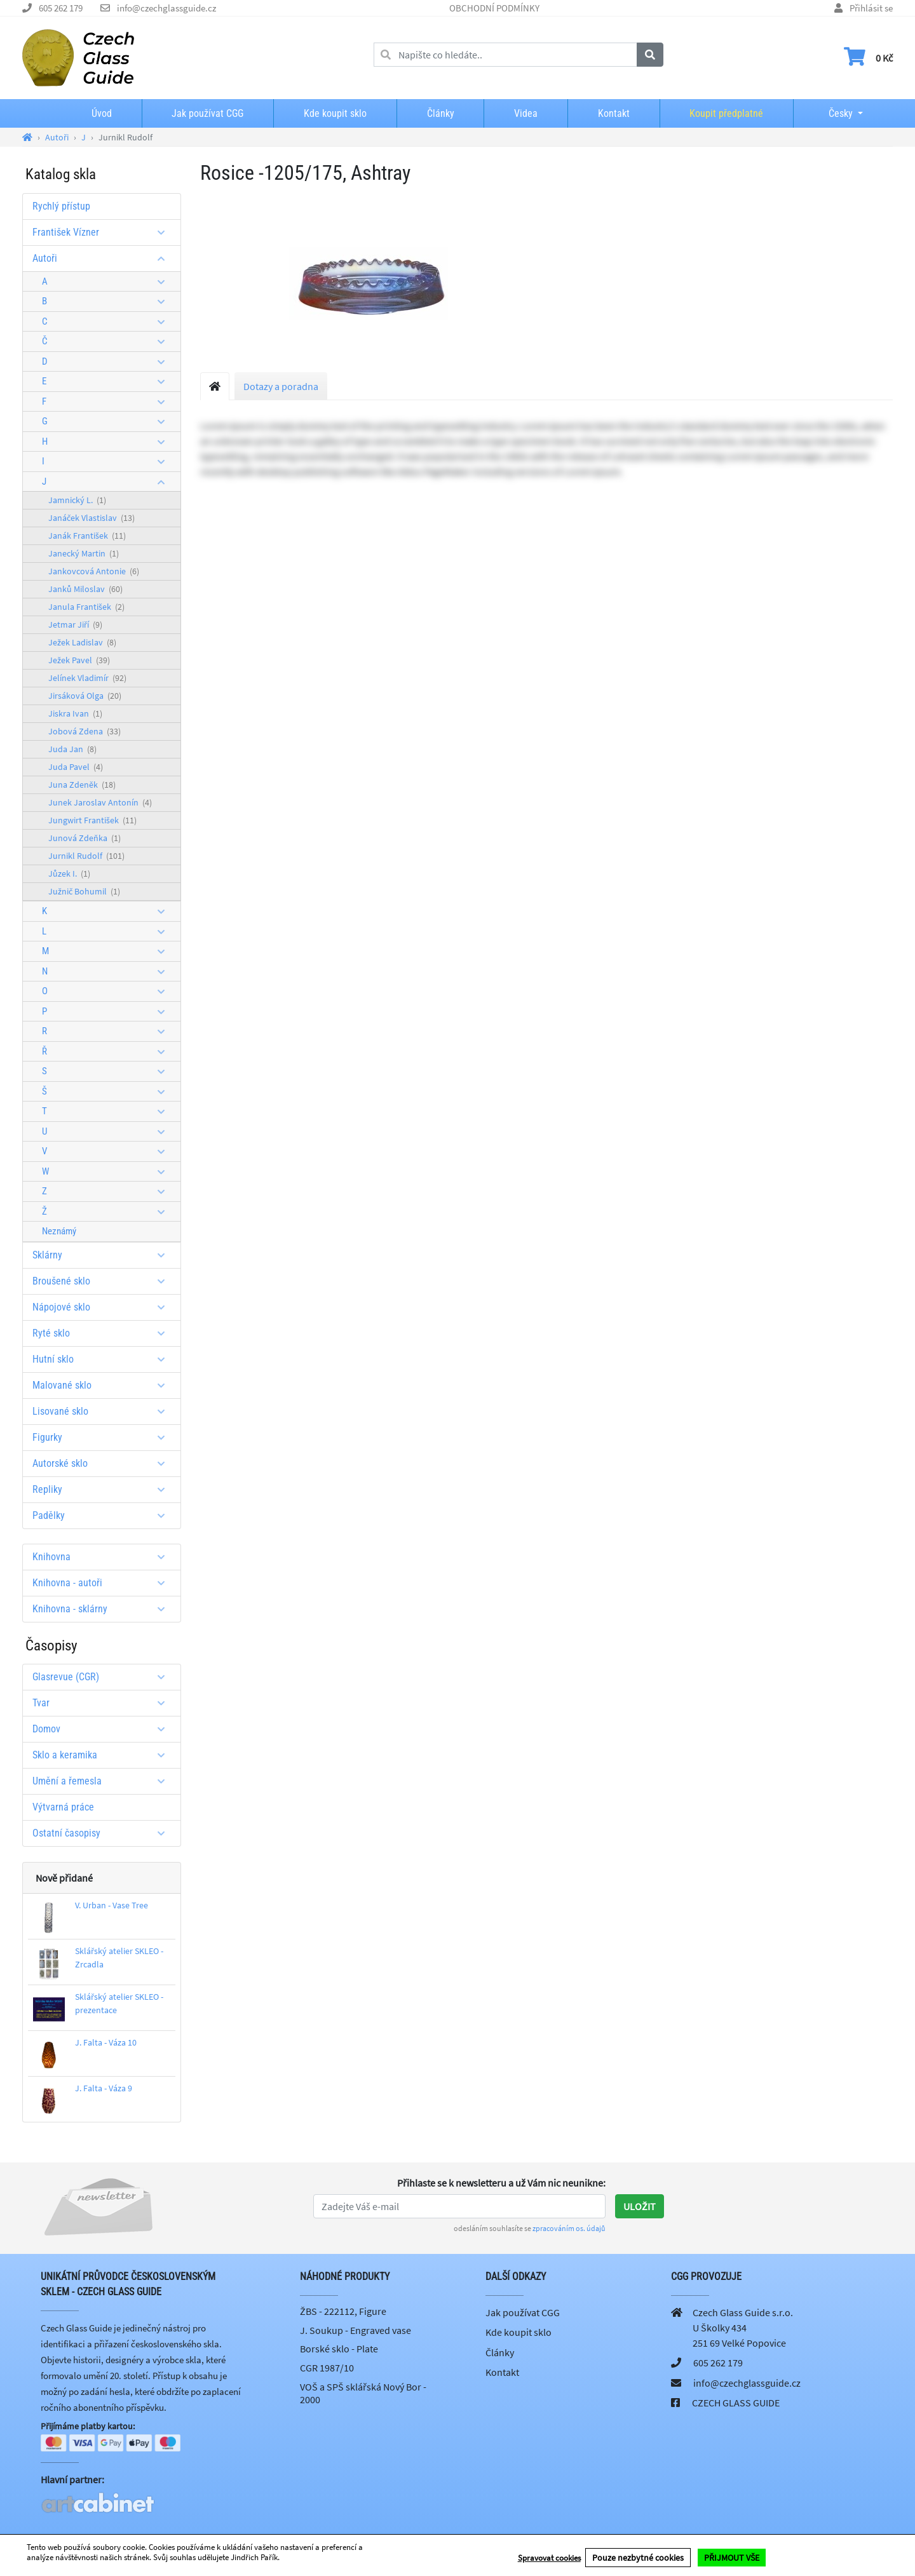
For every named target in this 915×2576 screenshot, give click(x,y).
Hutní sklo (103, 1359)
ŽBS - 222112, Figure (343, 2311)
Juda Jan (72, 749)
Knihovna (103, 1557)
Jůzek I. (69, 873)
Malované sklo (103, 1385)
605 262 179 (61, 8)
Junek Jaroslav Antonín (100, 802)
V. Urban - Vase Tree (111, 1905)
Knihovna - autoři (103, 1583)
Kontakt (614, 113)
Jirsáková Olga (84, 695)
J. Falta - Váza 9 (103, 2088)
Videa (526, 113)
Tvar (103, 1703)
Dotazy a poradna (280, 386)
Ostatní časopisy (103, 1833)
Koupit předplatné (726, 113)
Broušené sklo (103, 1281)
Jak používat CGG (207, 113)
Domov (103, 1729)
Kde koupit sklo (335, 113)
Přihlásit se (871, 8)
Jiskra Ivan (75, 713)
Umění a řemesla (103, 1781)
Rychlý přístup (61, 206)
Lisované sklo (103, 1411)
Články (440, 113)
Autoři (103, 258)
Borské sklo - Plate (339, 2348)
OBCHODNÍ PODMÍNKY (494, 8)
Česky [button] (830, 113)
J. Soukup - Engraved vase (355, 2330)
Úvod (102, 113)
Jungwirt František (92, 820)
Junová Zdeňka (84, 838)
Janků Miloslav (85, 589)
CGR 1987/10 (327, 2367)
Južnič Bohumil (84, 891)
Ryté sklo (103, 1333)
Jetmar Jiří (75, 624)
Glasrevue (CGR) (103, 1677)
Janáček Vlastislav (91, 517)
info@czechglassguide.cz (166, 8)
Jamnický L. (77, 500)
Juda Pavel (75, 766)
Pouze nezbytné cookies (638, 2557)
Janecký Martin (83, 553)
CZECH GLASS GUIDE (736, 2402)
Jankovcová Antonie (93, 571)
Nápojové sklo (103, 1307)
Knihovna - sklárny (103, 1609)
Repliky (103, 1489)
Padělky (103, 1515)
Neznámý (59, 1231)
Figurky (103, 1437)
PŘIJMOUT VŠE (731, 2557)
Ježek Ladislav (82, 642)
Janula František (86, 606)
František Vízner (103, 232)
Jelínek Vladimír (87, 678)
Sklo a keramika (103, 1755)
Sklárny (103, 1255)
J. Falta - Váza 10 (106, 2042)
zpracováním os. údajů (569, 2228)
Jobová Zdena (84, 731)
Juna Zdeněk (82, 784)
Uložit (639, 2206)
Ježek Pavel (79, 660)
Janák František (87, 535)
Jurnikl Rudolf (86, 855)
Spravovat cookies (549, 2557)
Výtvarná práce (63, 1807)
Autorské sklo (103, 1463)
